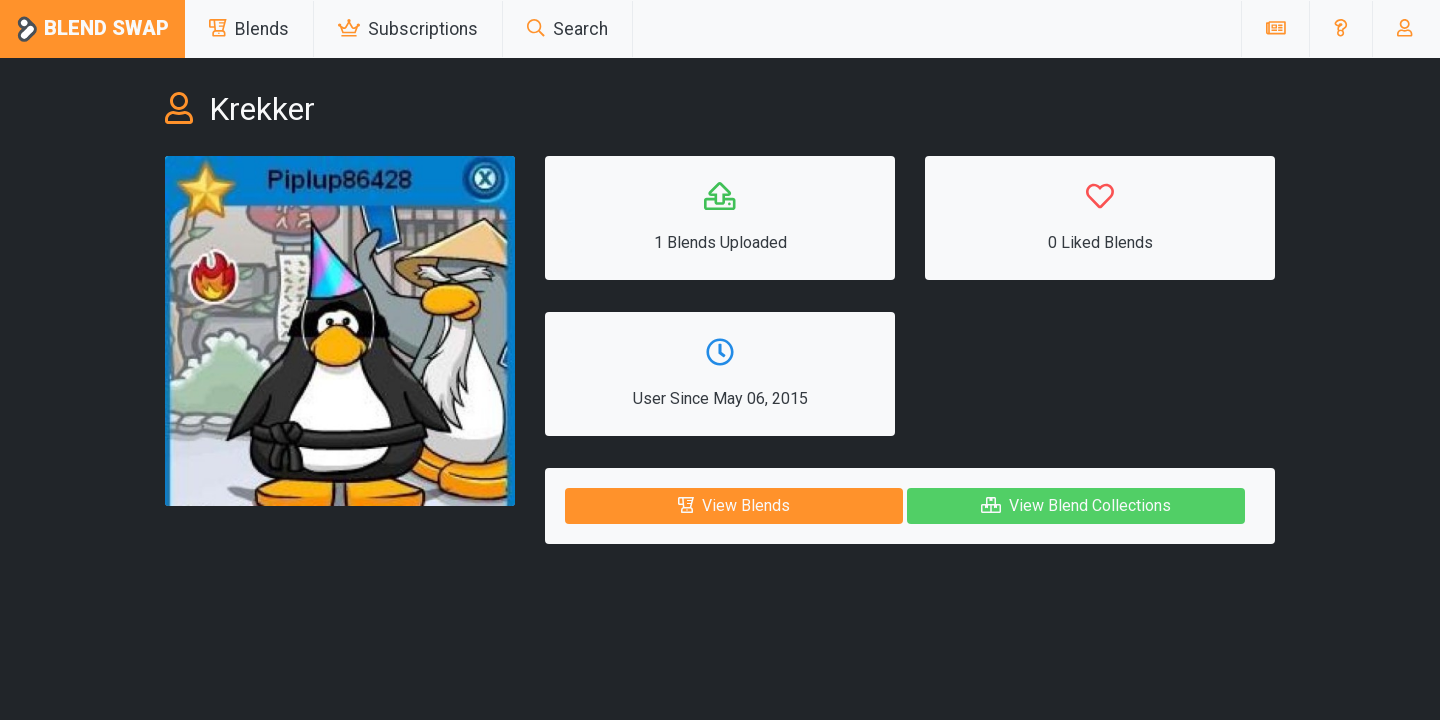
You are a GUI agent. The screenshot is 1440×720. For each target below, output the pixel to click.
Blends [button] (249, 29)
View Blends (734, 505)
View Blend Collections (1076, 505)
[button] (1340, 29)
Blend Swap (92, 29)
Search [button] (567, 29)
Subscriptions (408, 29)
